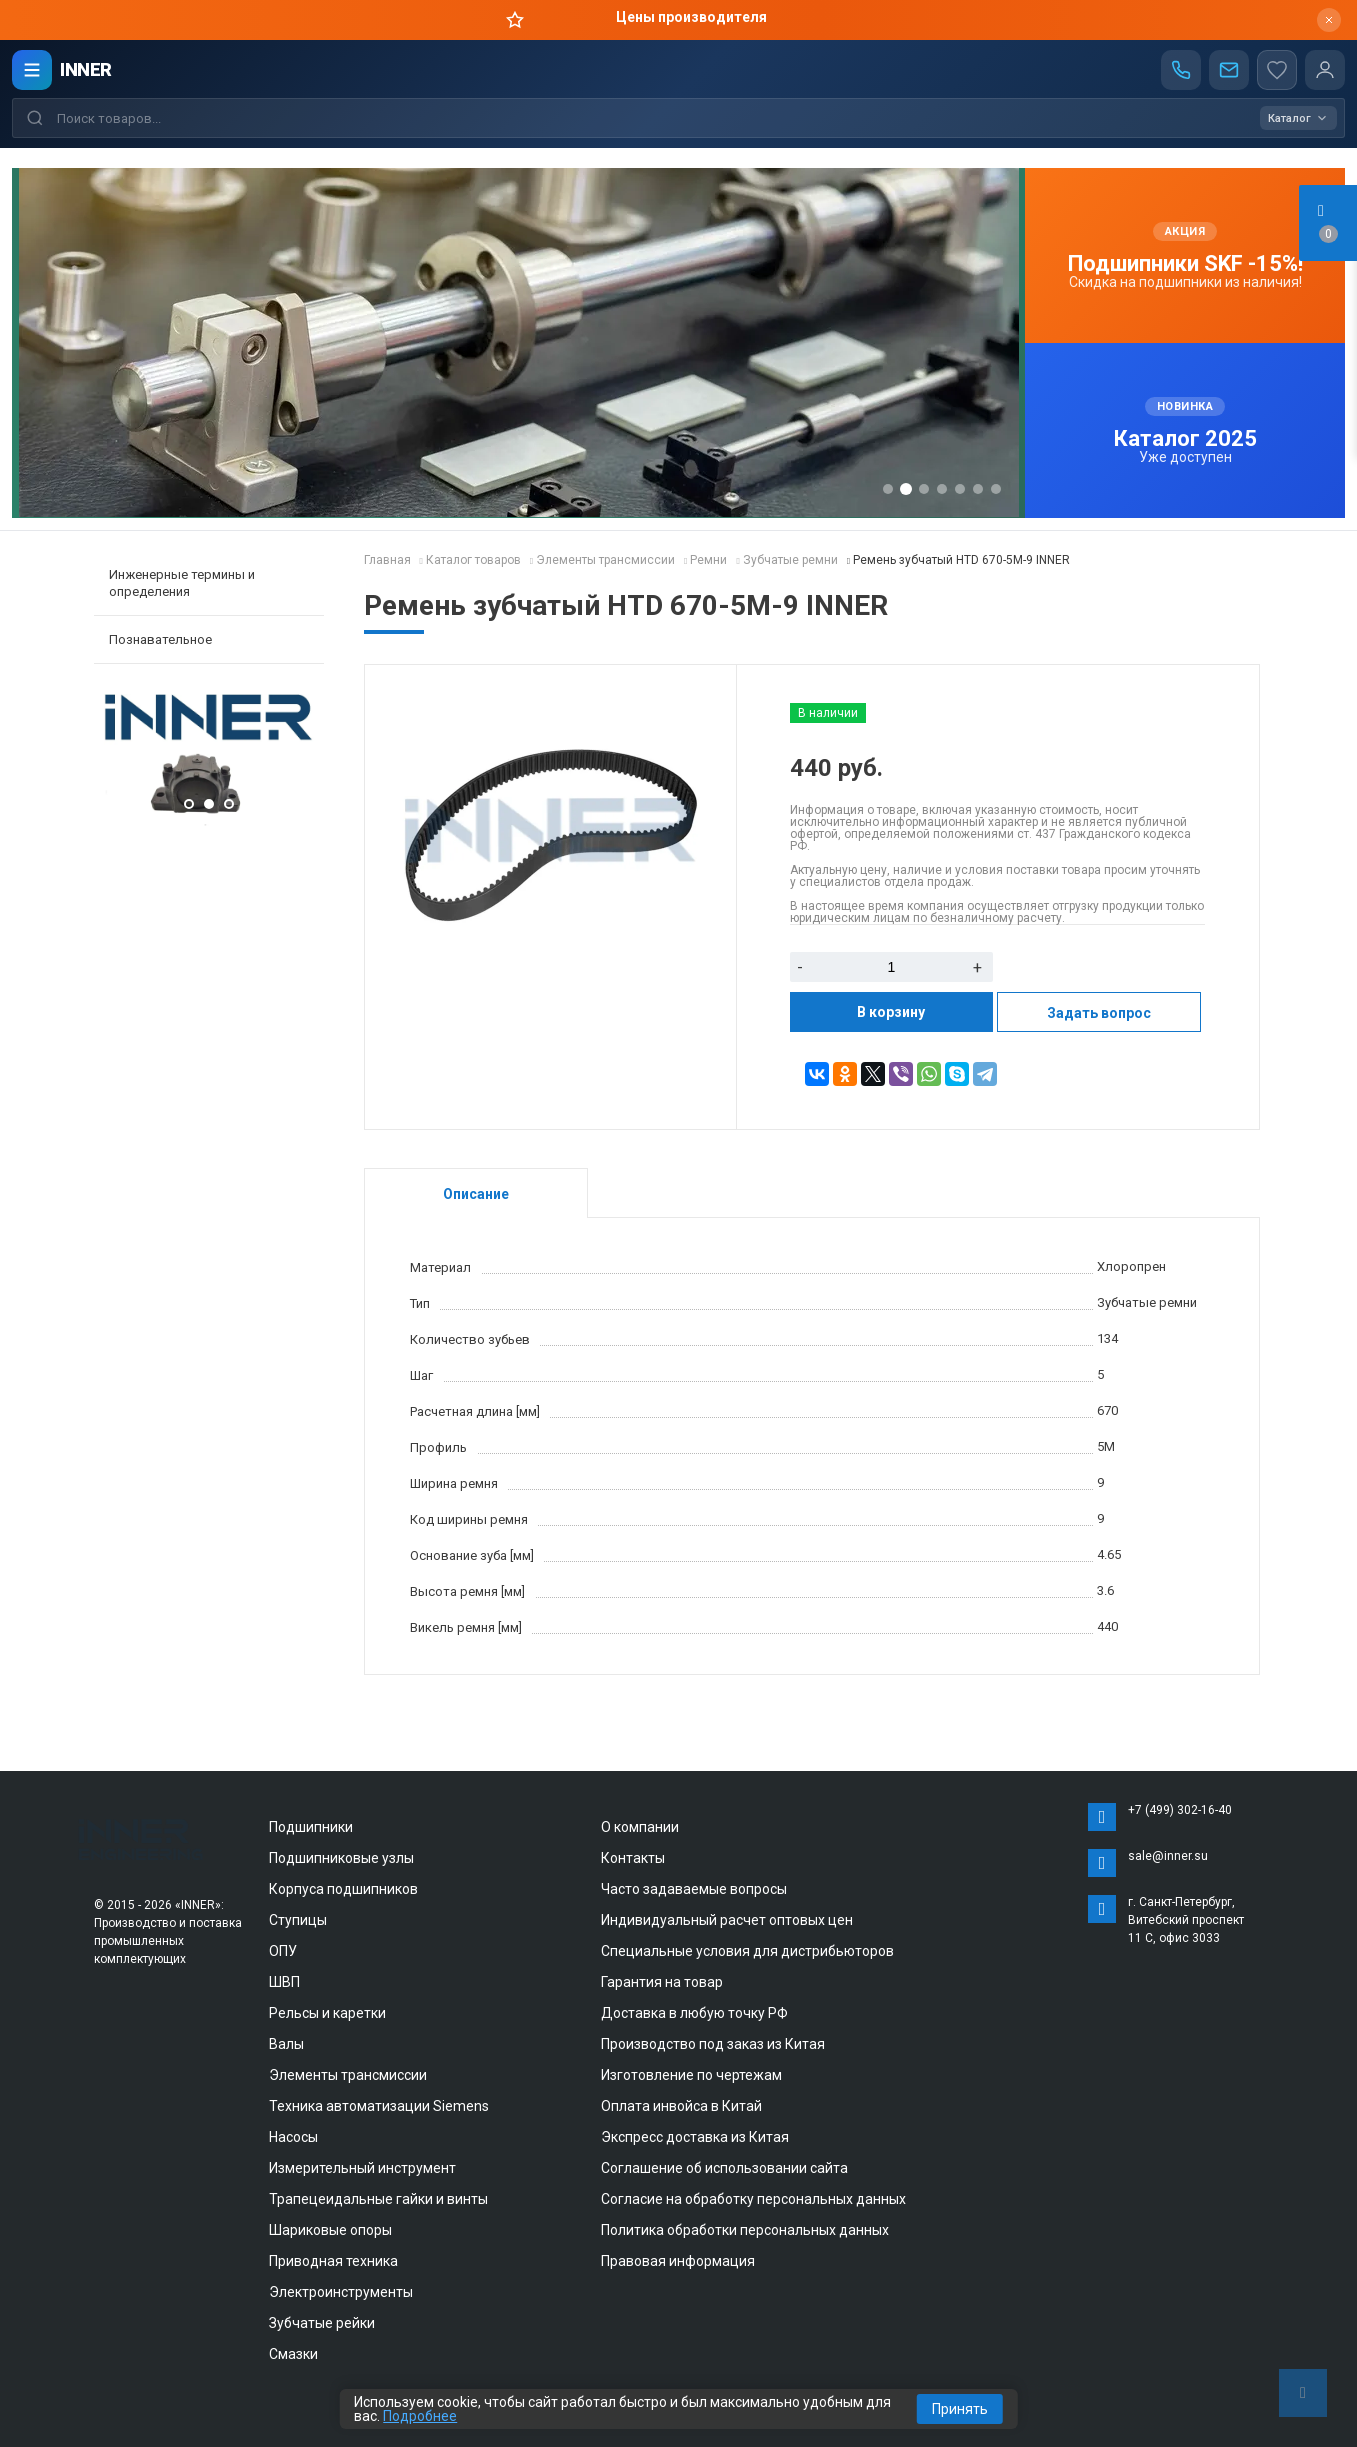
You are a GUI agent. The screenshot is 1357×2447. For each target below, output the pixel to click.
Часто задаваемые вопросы (694, 1889)
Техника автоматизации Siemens (379, 2106)
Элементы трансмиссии (348, 2075)
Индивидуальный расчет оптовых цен (727, 1920)
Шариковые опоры (330, 2230)
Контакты (633, 1858)
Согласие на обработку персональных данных (753, 2199)
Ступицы (298, 1920)
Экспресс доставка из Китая (695, 2137)
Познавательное (160, 639)
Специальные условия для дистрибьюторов (747, 1951)
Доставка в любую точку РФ (694, 2013)
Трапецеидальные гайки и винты (378, 2199)
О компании (640, 1827)
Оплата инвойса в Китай (681, 2106)
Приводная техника (333, 2261)
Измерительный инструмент (362, 2168)
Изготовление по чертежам (691, 2075)
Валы (286, 2044)
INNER (86, 69)
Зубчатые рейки (322, 2323)
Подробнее (420, 2416)
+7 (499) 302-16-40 (1180, 1810)
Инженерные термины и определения (182, 583)
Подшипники (311, 1827)
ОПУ (283, 1951)
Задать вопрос (1099, 1013)
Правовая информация (678, 2261)
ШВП (284, 1982)
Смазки (293, 2354)
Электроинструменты (341, 2292)
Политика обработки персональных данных (745, 2230)
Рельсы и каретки (327, 2013)
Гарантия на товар (662, 1982)
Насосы (293, 2137)
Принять (960, 2409)
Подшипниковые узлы (341, 1858)
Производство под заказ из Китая (713, 2044)
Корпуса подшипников (343, 1889)
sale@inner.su (1168, 1856)
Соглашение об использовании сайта (724, 2168)
